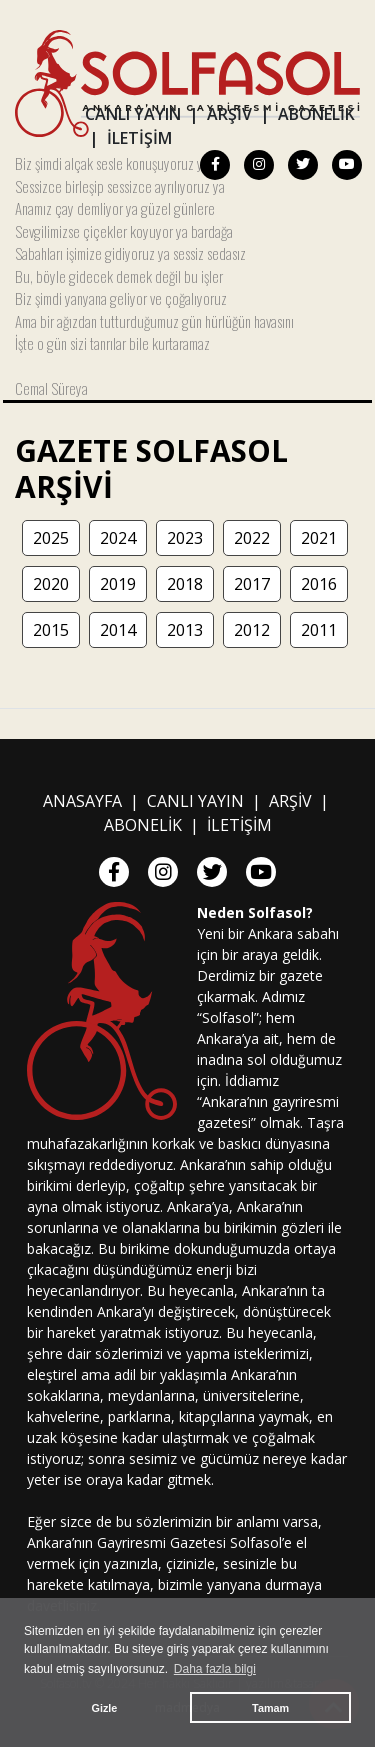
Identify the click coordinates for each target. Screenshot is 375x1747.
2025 (51, 538)
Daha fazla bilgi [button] (215, 1669)
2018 (185, 584)
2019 (118, 584)
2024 (118, 538)
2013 (185, 630)
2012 (252, 630)
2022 (252, 538)
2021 (319, 538)
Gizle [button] (105, 1708)
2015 (51, 630)
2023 (185, 538)
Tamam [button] (270, 1708)
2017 (252, 584)
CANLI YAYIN (133, 114)
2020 (51, 584)
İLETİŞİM (139, 138)
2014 (118, 630)
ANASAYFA (82, 801)
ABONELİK (316, 114)
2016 (319, 584)
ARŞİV (229, 114)
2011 (319, 630)
